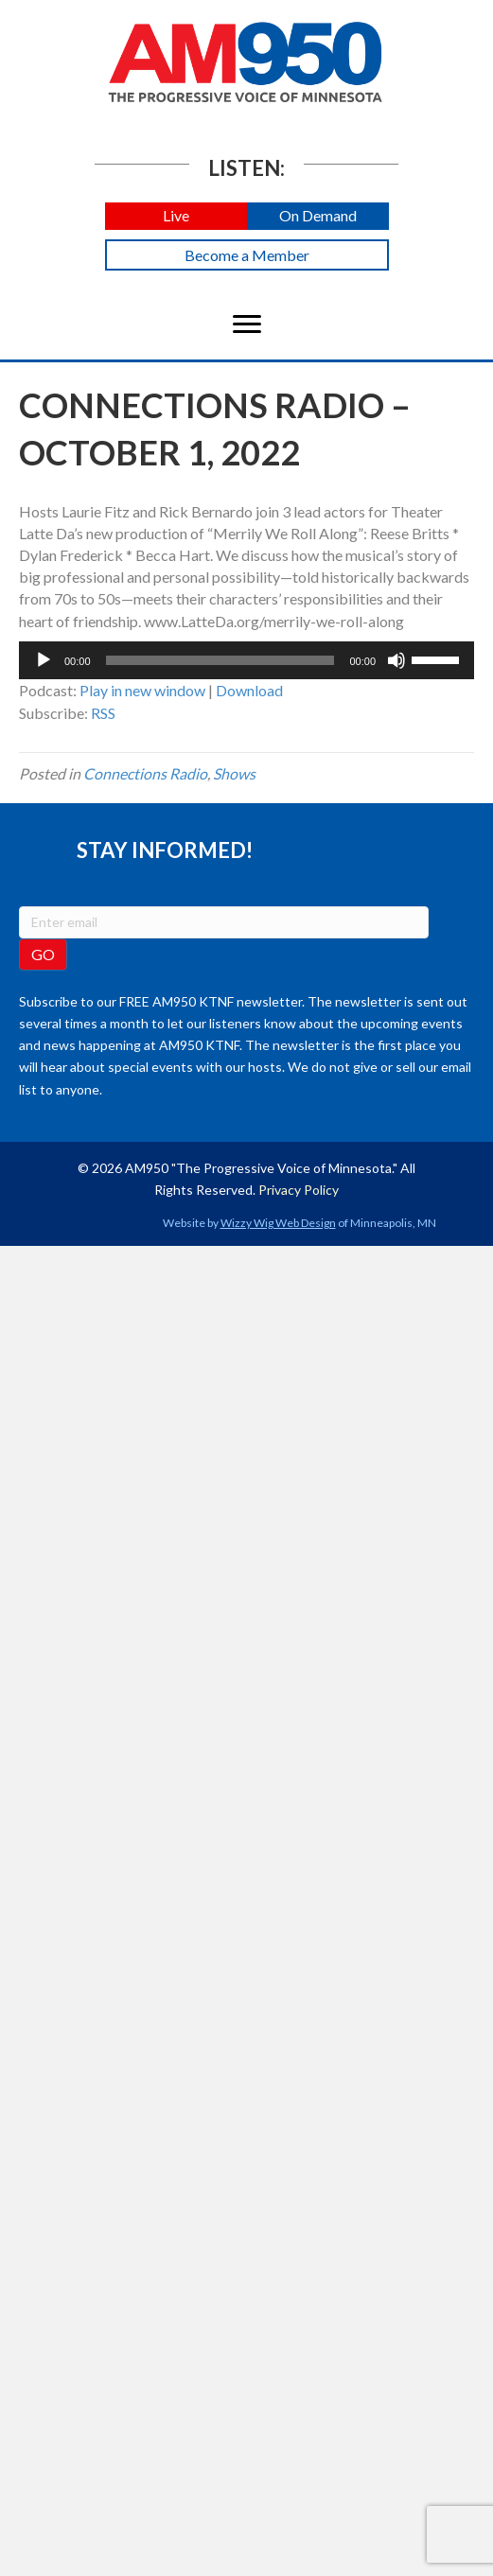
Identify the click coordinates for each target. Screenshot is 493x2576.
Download (249, 690)
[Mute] (396, 660)
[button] (176, 216)
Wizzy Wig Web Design (278, 1223)
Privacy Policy (298, 1190)
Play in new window (142, 690)
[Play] (43, 660)
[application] (246, 660)
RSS (103, 713)
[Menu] (247, 324)
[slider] (220, 660)
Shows (234, 773)
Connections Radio (145, 773)
